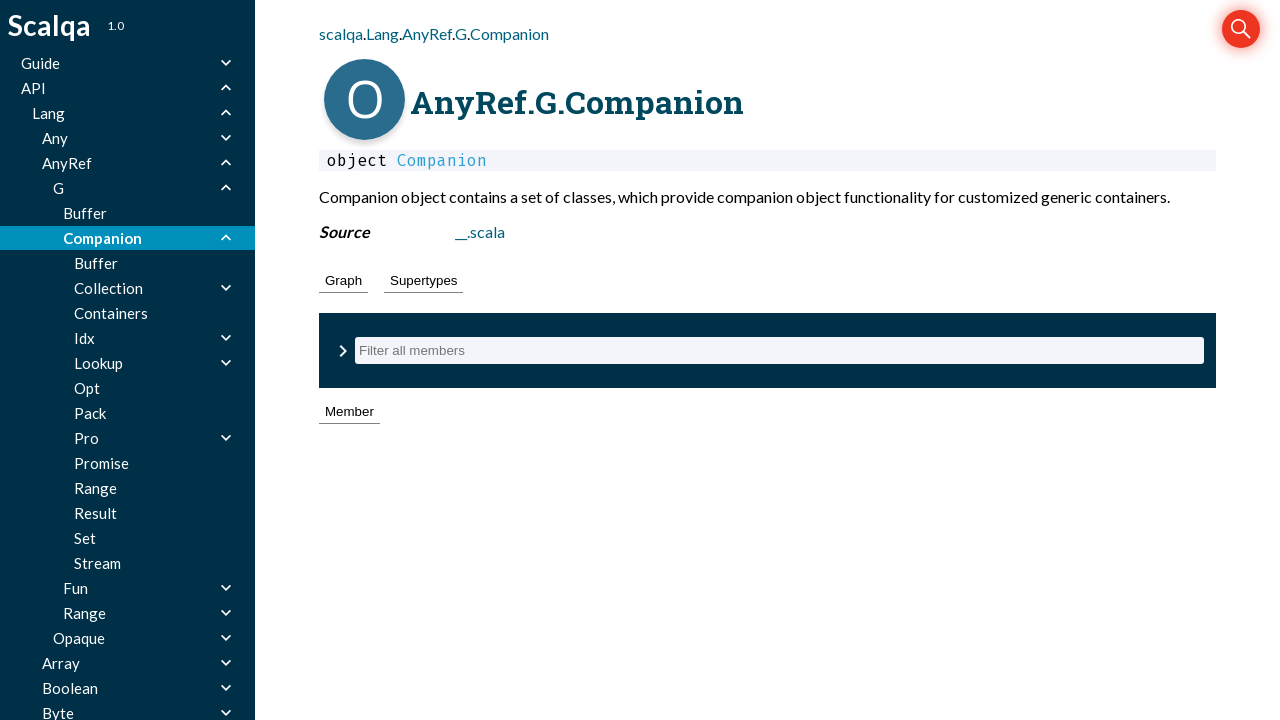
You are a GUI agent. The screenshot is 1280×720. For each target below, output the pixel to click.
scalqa (341, 33)
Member (349, 411)
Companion (509, 33)
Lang (382, 33)
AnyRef (427, 33)
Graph (343, 280)
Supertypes (423, 280)
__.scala (480, 231)
